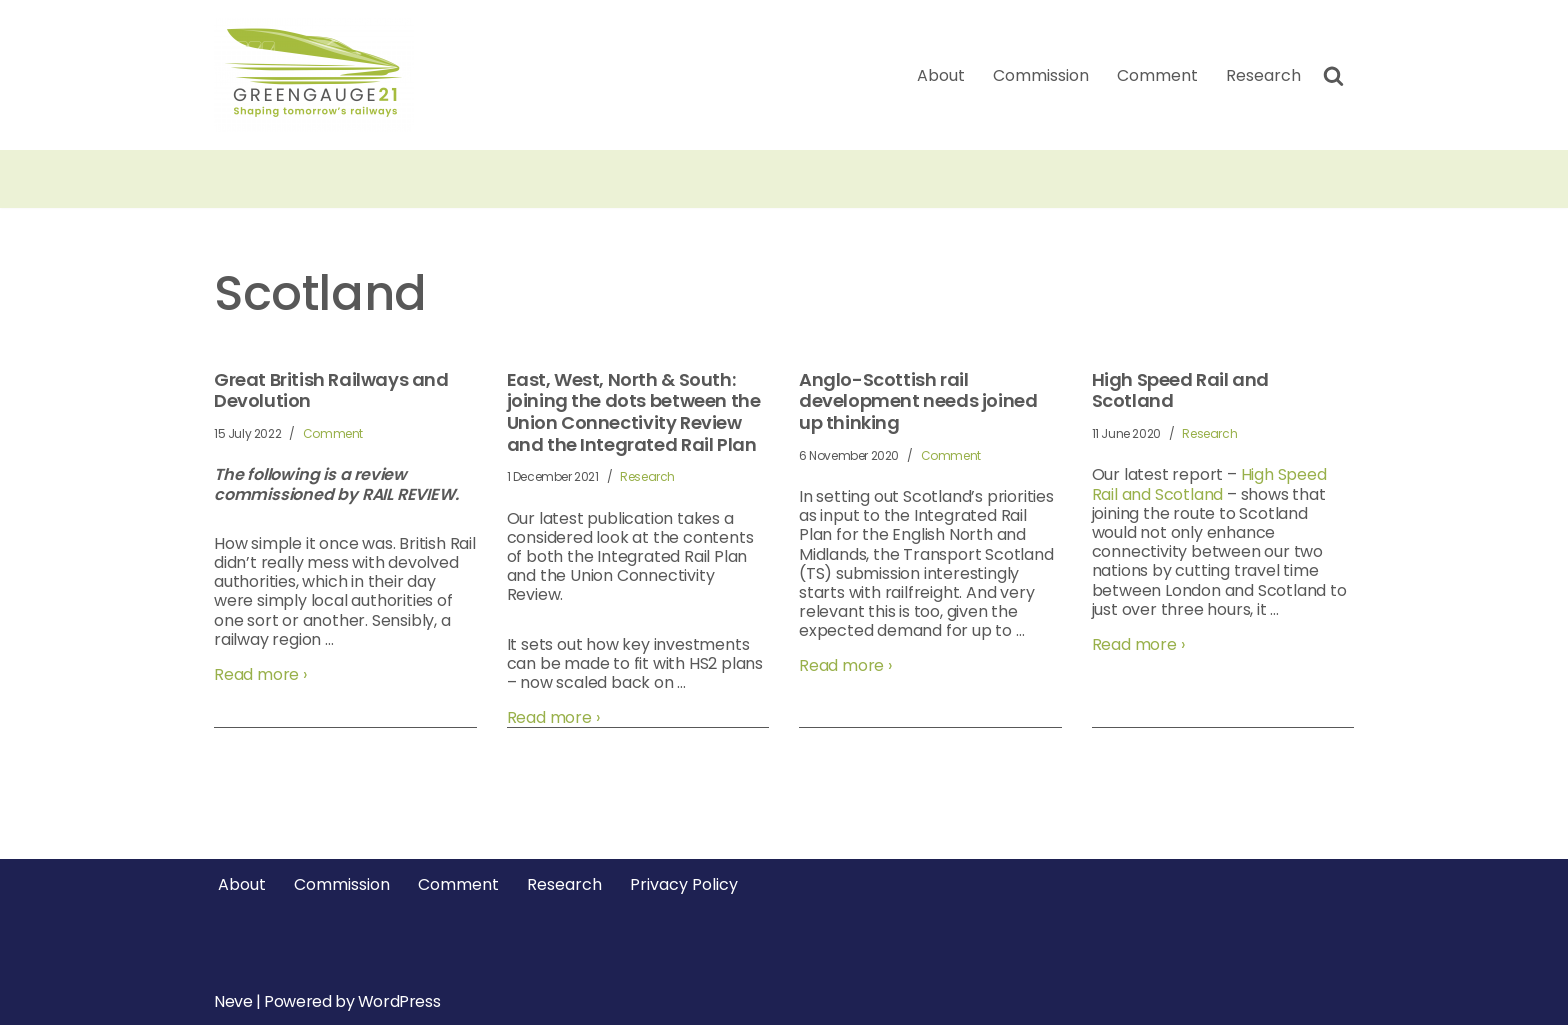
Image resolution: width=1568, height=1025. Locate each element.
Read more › (260, 674)
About (941, 75)
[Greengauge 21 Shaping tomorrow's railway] (319, 75)
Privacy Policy (684, 884)
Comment (1157, 75)
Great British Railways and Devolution (331, 390)
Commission (1041, 75)
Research (1263, 75)
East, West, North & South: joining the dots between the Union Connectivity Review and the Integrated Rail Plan (634, 412)
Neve (233, 1001)
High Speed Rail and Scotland (1180, 390)
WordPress (399, 1001)
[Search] (1333, 75)
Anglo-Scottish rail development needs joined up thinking (918, 401)
